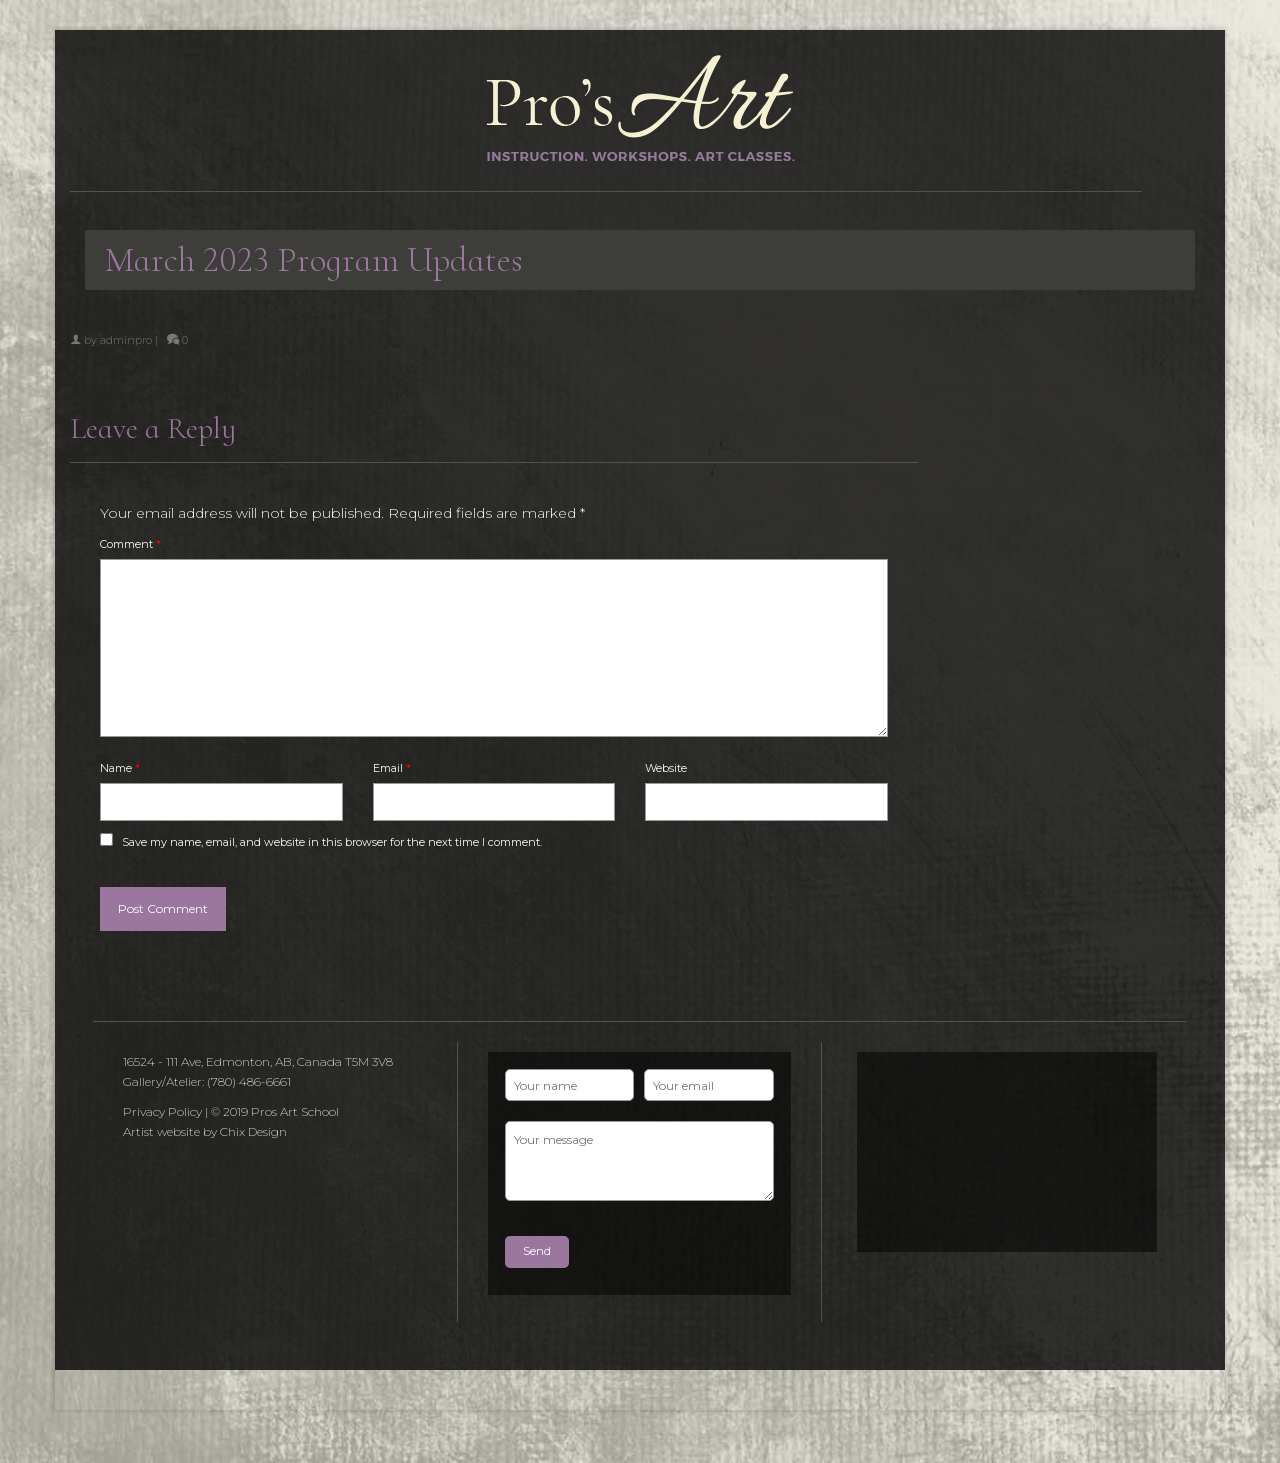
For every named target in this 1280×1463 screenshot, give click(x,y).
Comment (130, 544)
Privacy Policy (162, 1111)
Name (120, 768)
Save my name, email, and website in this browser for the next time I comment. (332, 842)
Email (392, 768)
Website (666, 768)
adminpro (126, 340)
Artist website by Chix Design (205, 1131)
